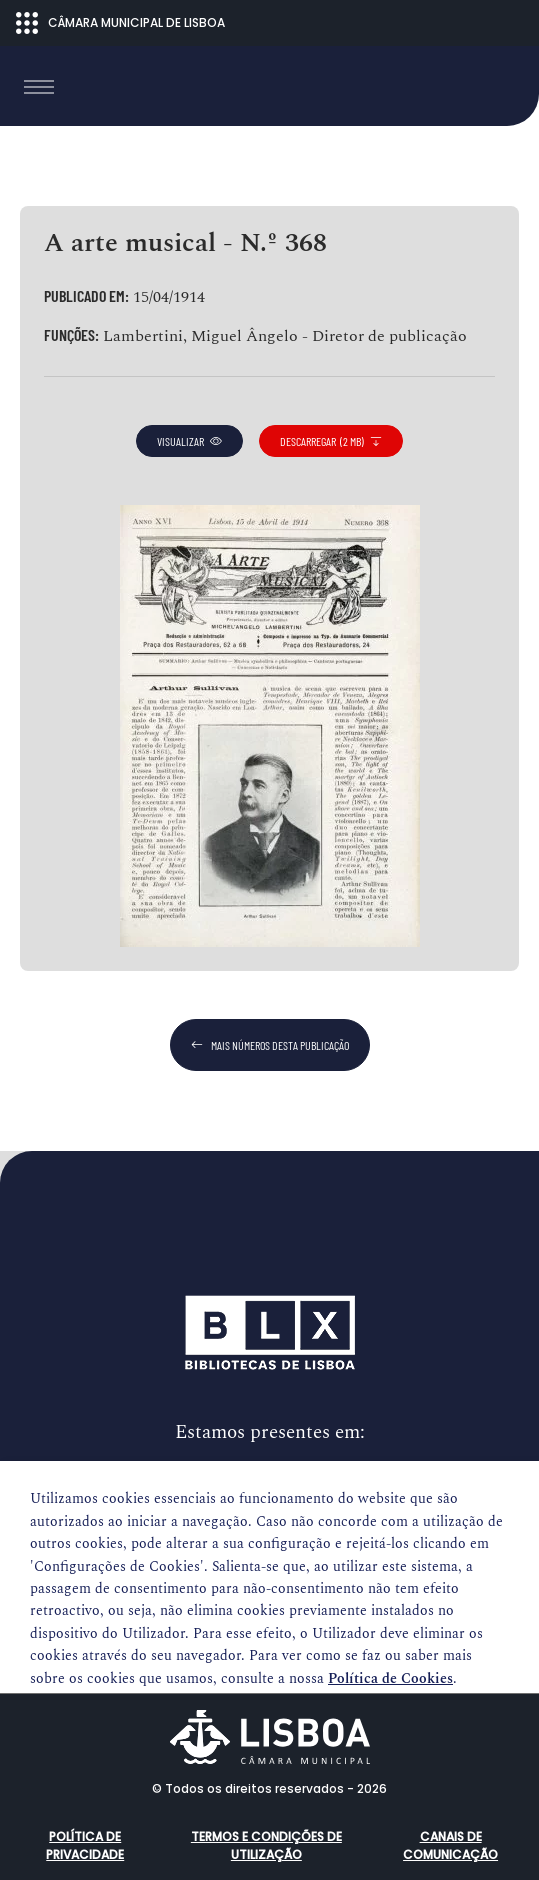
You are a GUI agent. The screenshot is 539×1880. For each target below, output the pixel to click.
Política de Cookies (390, 1678)
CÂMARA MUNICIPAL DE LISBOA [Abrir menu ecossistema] (120, 23)
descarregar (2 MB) (331, 441)
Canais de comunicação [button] (450, 1845)
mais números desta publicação (270, 1045)
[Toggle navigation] (39, 87)
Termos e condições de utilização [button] (266, 1845)
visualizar (189, 441)
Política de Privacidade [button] (85, 1845)
